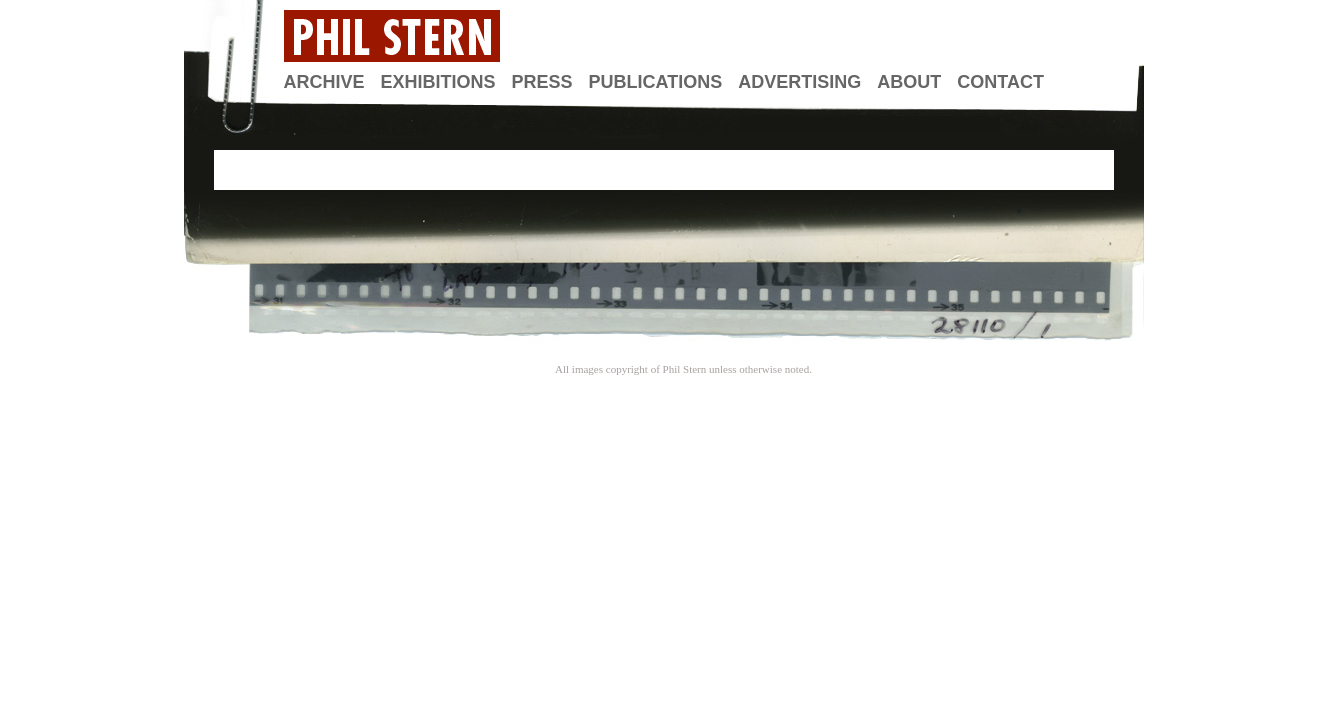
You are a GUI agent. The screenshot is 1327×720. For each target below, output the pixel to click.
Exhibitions (438, 82)
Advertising (799, 82)
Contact (1000, 82)
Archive (324, 82)
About (909, 82)
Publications (656, 82)
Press (542, 82)
